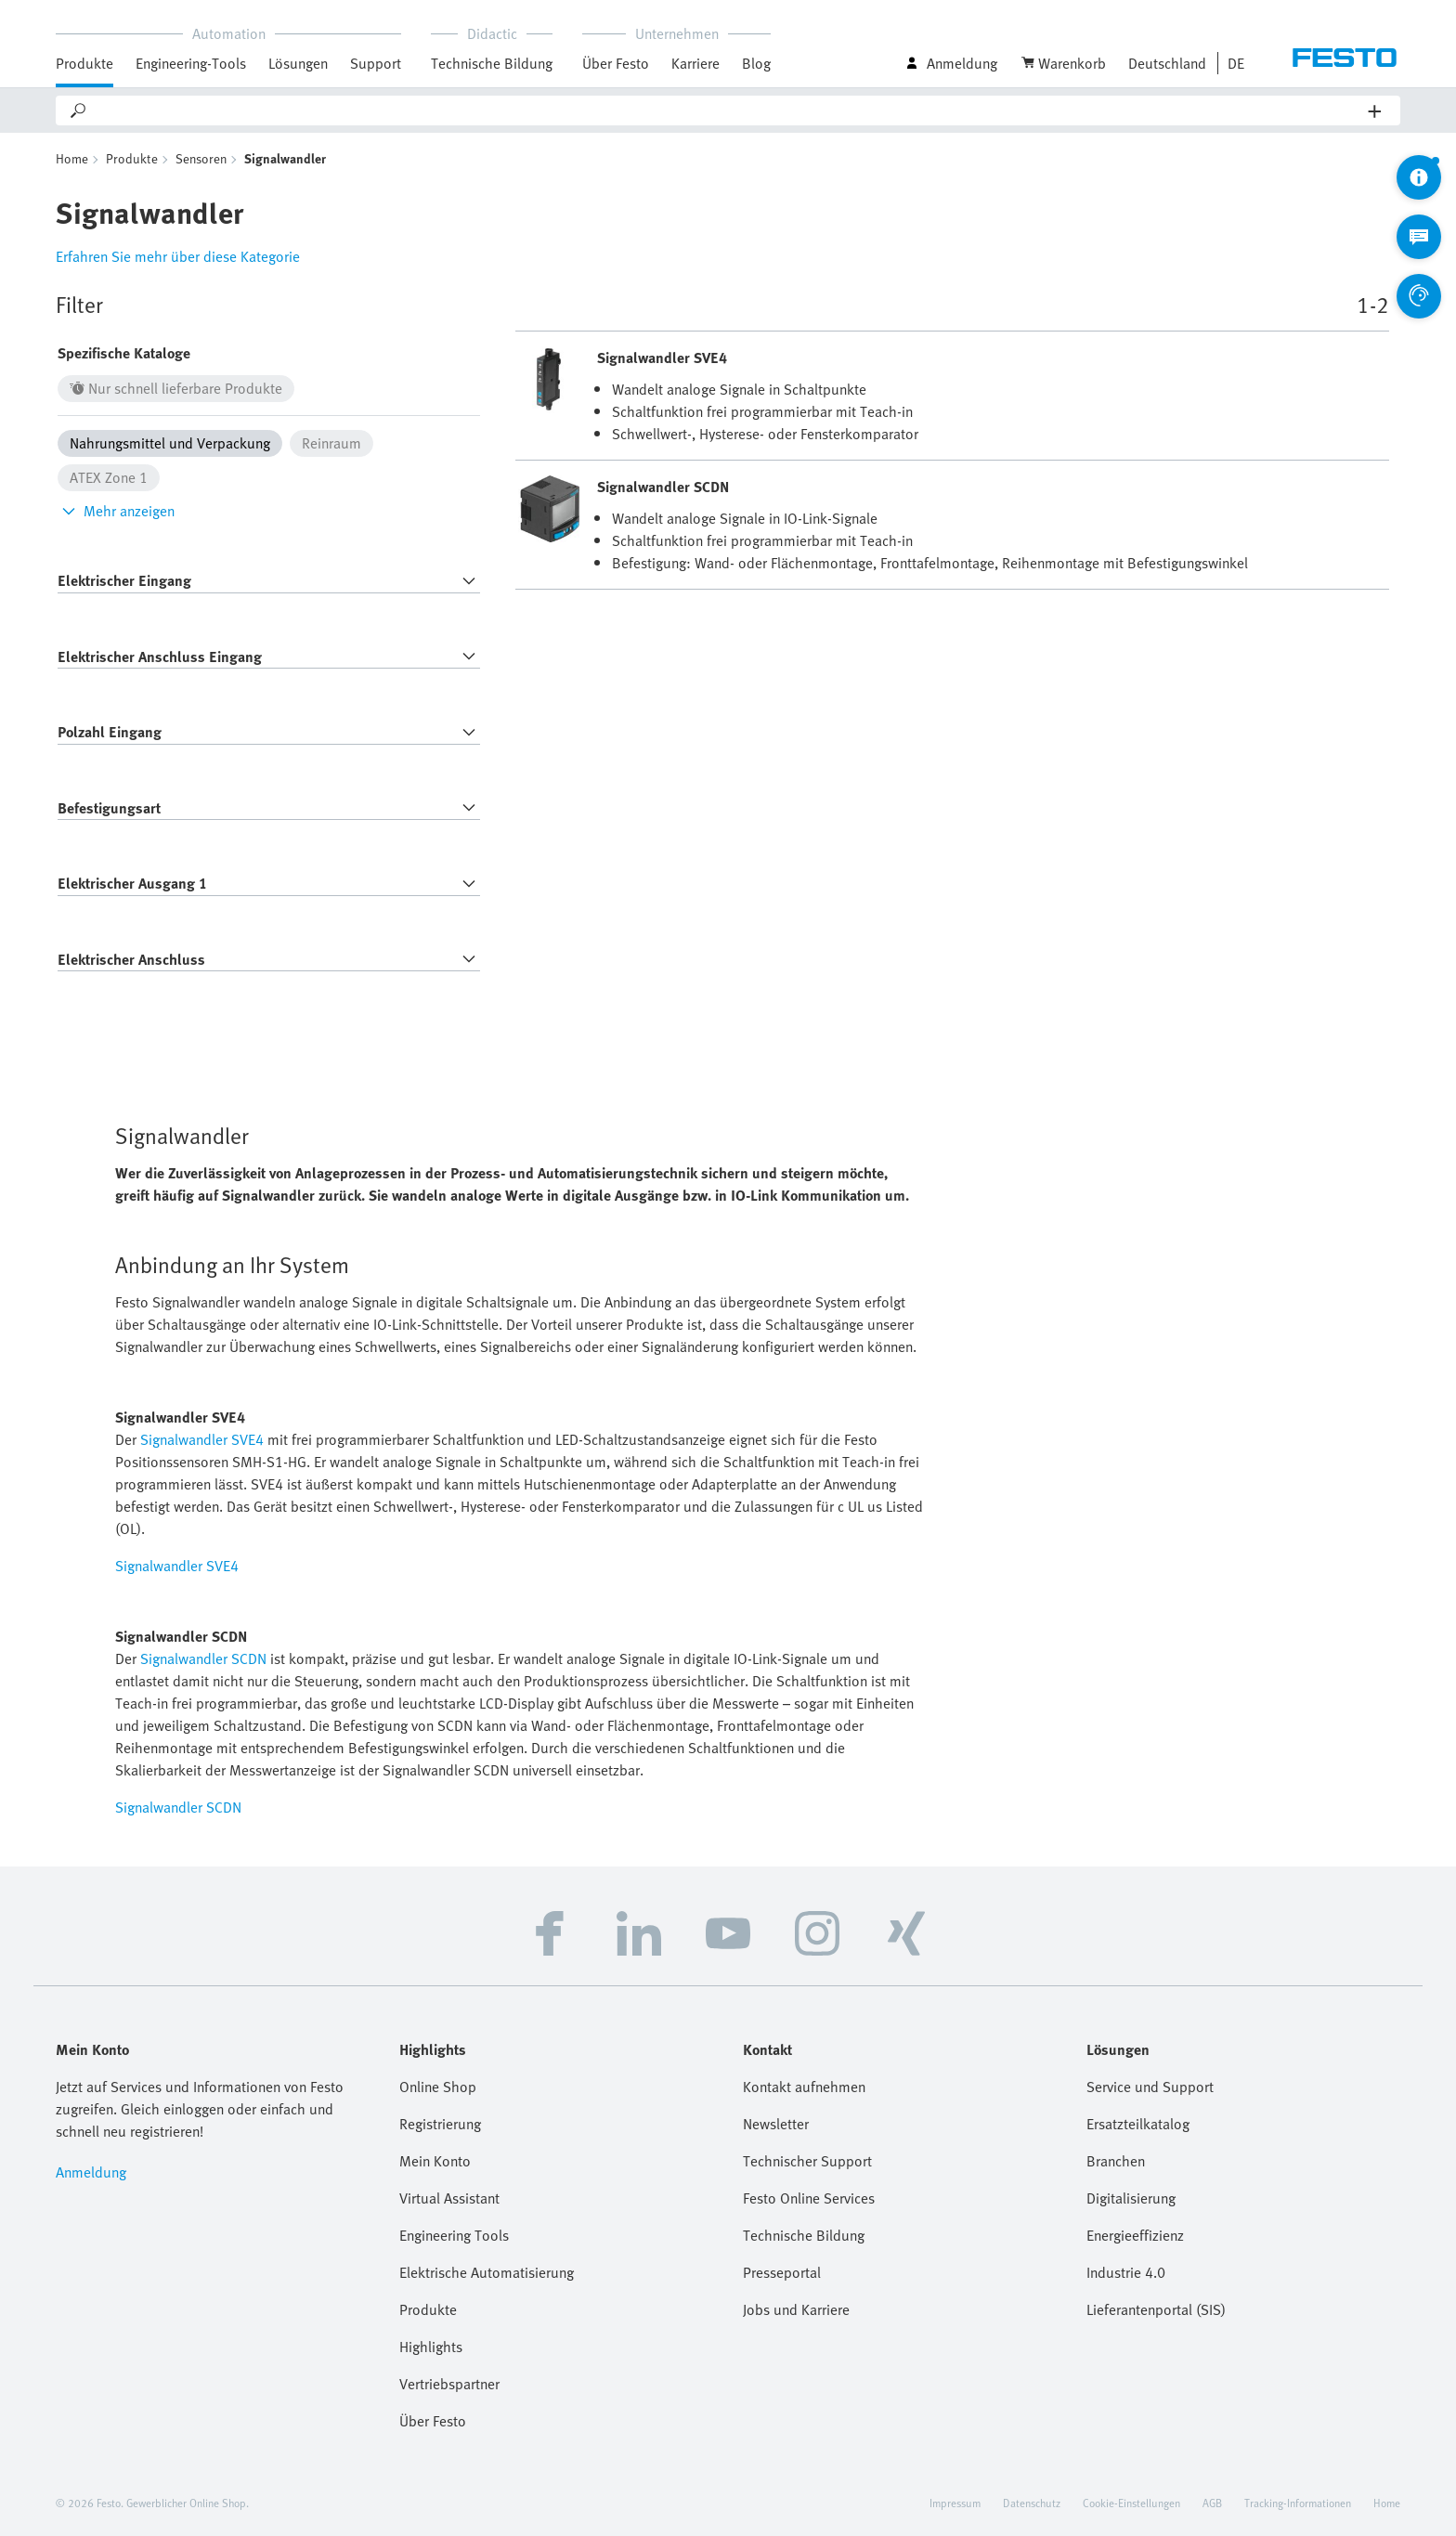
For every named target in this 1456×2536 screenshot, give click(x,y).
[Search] (728, 110)
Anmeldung (91, 2172)
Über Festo (615, 63)
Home (72, 158)
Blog (756, 63)
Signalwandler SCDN (203, 1658)
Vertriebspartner (449, 2384)
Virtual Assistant (449, 2198)
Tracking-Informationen (1297, 2502)
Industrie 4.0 (1125, 2272)
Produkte (84, 63)
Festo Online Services (809, 2198)
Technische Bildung (491, 63)
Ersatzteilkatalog (1138, 2124)
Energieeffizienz (1135, 2235)
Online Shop (437, 2086)
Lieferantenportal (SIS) (1156, 2309)
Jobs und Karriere (796, 2309)
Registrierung (440, 2124)
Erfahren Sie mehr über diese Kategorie (178, 256)
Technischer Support (807, 2161)
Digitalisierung (1131, 2198)
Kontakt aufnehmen (804, 2086)
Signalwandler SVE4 (202, 1439)
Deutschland (1167, 63)
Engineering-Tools (191, 63)
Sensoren (201, 158)
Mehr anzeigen (116, 511)
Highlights (430, 2346)
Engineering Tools (454, 2235)
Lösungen (298, 63)
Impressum (955, 2502)
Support (375, 63)
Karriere (695, 63)
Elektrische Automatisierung (486, 2272)
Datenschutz (1031, 2502)
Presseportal (782, 2272)
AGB (1212, 2502)
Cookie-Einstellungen (1131, 2502)
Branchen (1115, 2161)
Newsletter (776, 2124)
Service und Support (1150, 2086)
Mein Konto (435, 2161)
